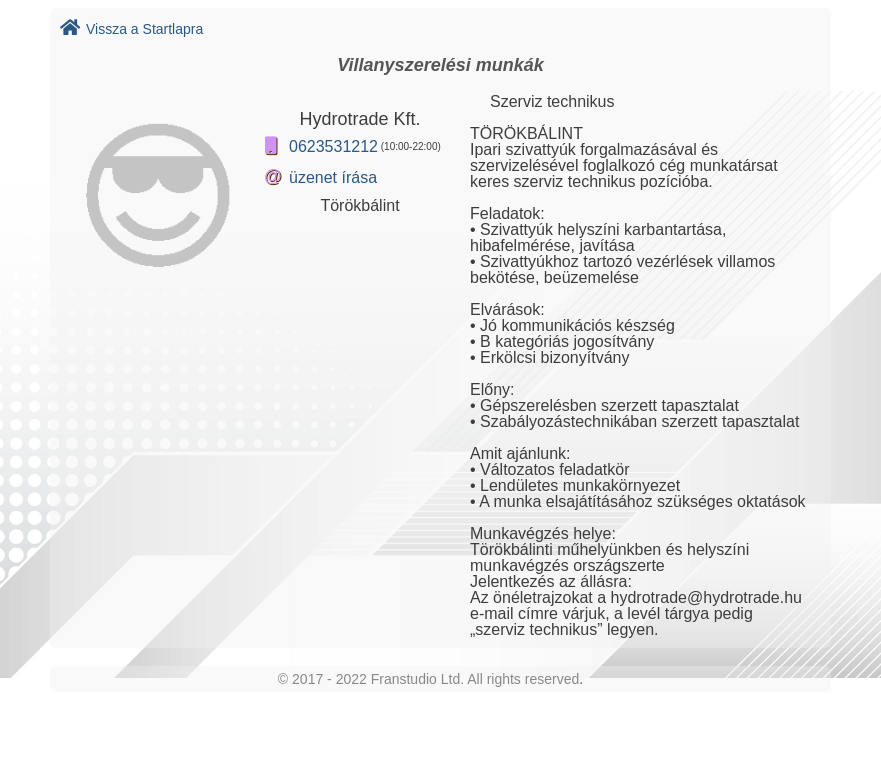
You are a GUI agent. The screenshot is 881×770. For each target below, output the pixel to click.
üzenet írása (333, 177)
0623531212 (333, 146)
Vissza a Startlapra (131, 29)
